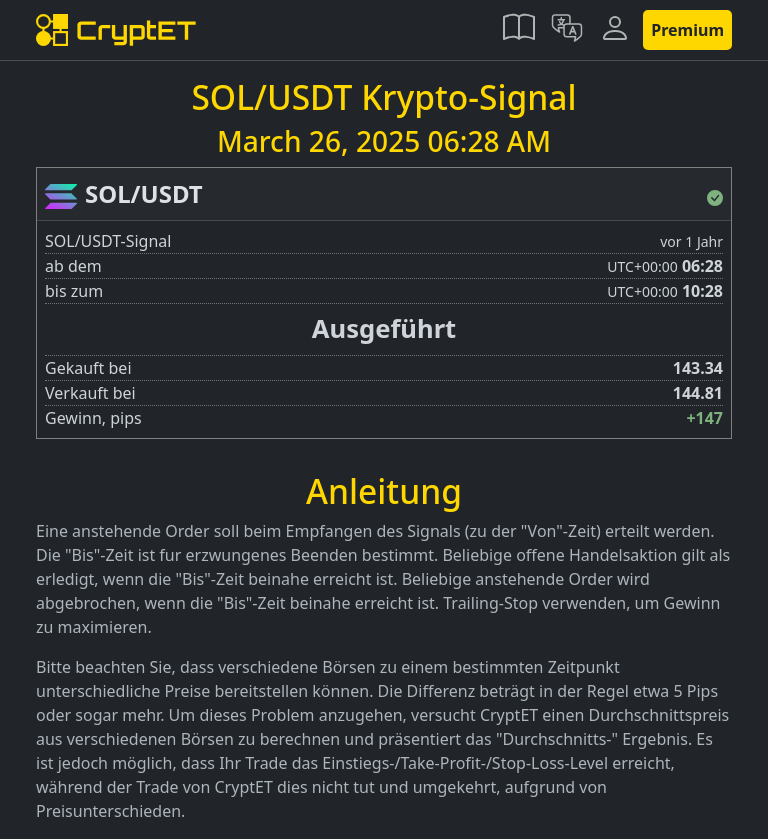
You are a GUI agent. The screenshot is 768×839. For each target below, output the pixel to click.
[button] (519, 30)
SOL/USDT (144, 193)
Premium (687, 30)
